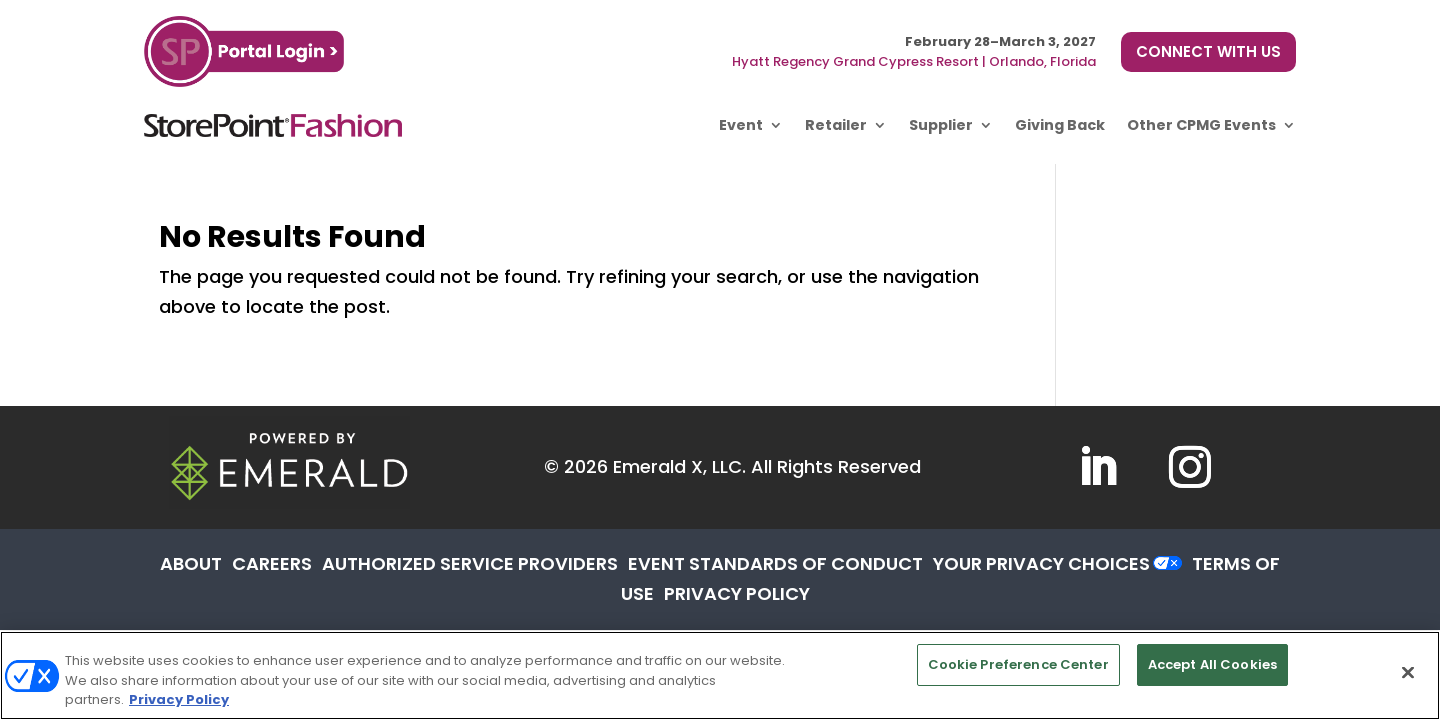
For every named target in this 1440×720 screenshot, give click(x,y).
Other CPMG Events (1201, 125)
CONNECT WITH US (1208, 51)
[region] (720, 675)
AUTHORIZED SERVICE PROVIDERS (470, 563)
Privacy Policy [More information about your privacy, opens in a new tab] (179, 699)
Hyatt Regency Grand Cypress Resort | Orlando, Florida (914, 61)
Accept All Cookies (1212, 664)
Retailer (836, 125)
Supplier (941, 125)
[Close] (1408, 672)
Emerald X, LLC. (679, 466)
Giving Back (1060, 125)
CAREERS (272, 563)
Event (741, 125)
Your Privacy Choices (1041, 563)
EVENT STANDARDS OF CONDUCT (775, 563)
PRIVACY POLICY (737, 593)
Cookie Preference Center (1018, 664)
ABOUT (191, 563)
